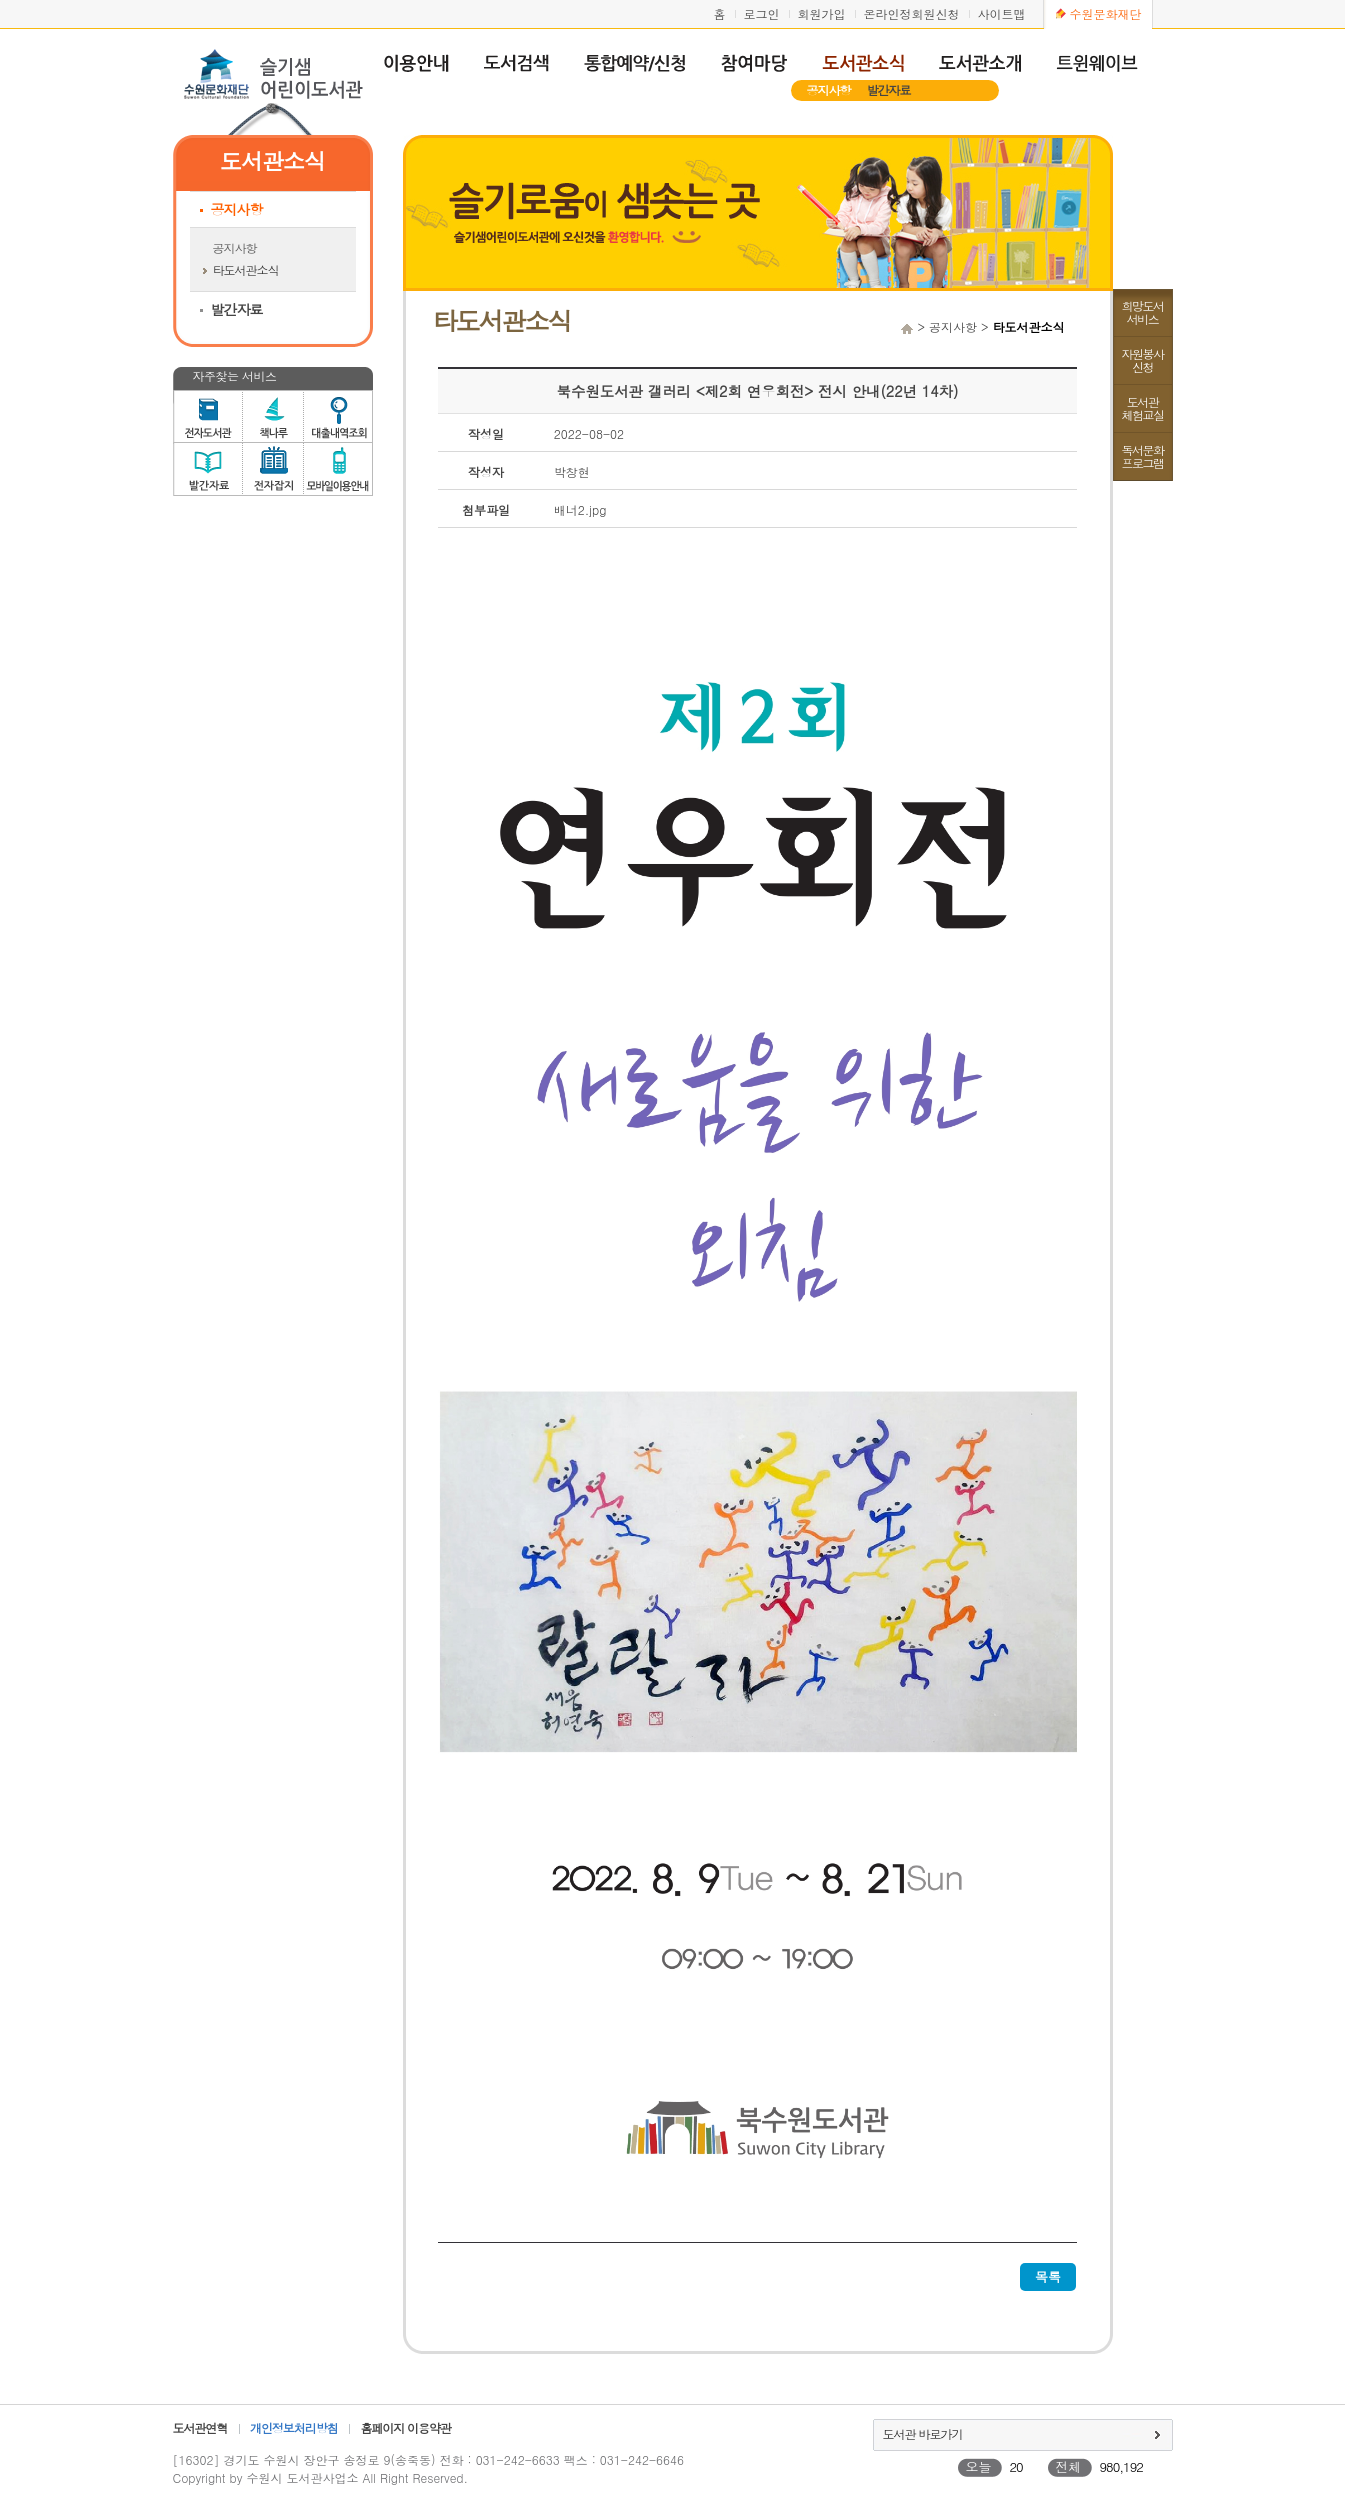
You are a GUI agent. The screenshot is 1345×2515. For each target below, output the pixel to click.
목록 (1048, 2276)
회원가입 (822, 13)
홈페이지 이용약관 (405, 2427)
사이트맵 (1002, 13)
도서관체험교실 (1143, 408)
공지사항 (829, 89)
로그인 (762, 13)
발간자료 (889, 89)
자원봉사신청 (1143, 360)
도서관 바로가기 (923, 2433)
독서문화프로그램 (1143, 456)
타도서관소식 (246, 269)
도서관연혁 (200, 2427)
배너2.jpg (580, 509)
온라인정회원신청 (912, 13)
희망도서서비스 (1143, 312)
